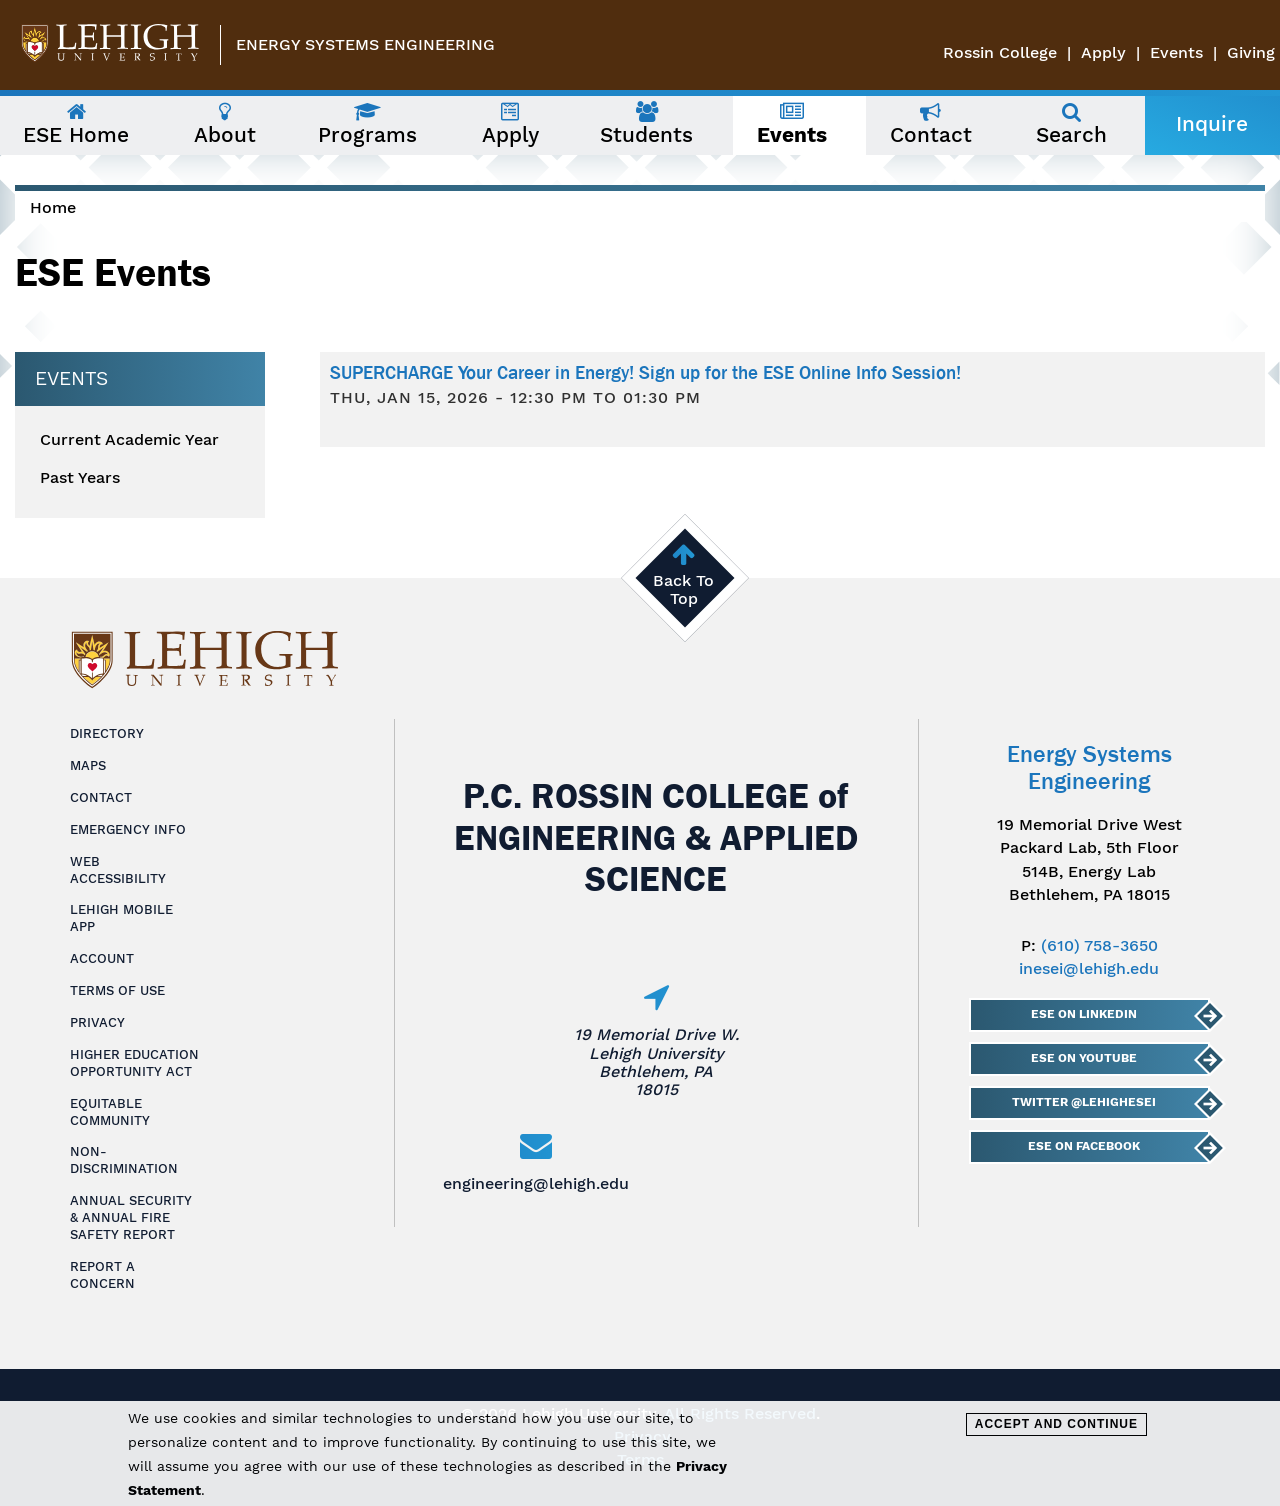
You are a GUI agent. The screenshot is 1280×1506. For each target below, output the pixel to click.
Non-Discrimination (124, 1160)
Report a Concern (102, 1275)
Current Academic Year (129, 440)
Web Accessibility (118, 870)
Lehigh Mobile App (121, 918)
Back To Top (683, 589)
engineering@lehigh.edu (536, 1183)
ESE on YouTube (1083, 1058)
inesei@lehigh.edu (1089, 968)
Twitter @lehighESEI (1083, 1102)
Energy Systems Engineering (365, 44)
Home (53, 207)
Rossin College (1000, 52)
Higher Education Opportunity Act (134, 1063)
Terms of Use (117, 990)
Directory (107, 733)
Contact (101, 797)
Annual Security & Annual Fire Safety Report (131, 1217)
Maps (88, 765)
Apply (1103, 52)
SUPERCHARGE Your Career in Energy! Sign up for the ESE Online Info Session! (645, 373)
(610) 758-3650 (1099, 945)
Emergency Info (128, 829)
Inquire (1212, 124)
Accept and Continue (1056, 1424)
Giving (1251, 52)
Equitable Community (110, 1112)
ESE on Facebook (1083, 1146)
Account (102, 958)
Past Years (80, 478)
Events (1176, 52)
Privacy (97, 1022)
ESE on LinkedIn (1083, 1014)
